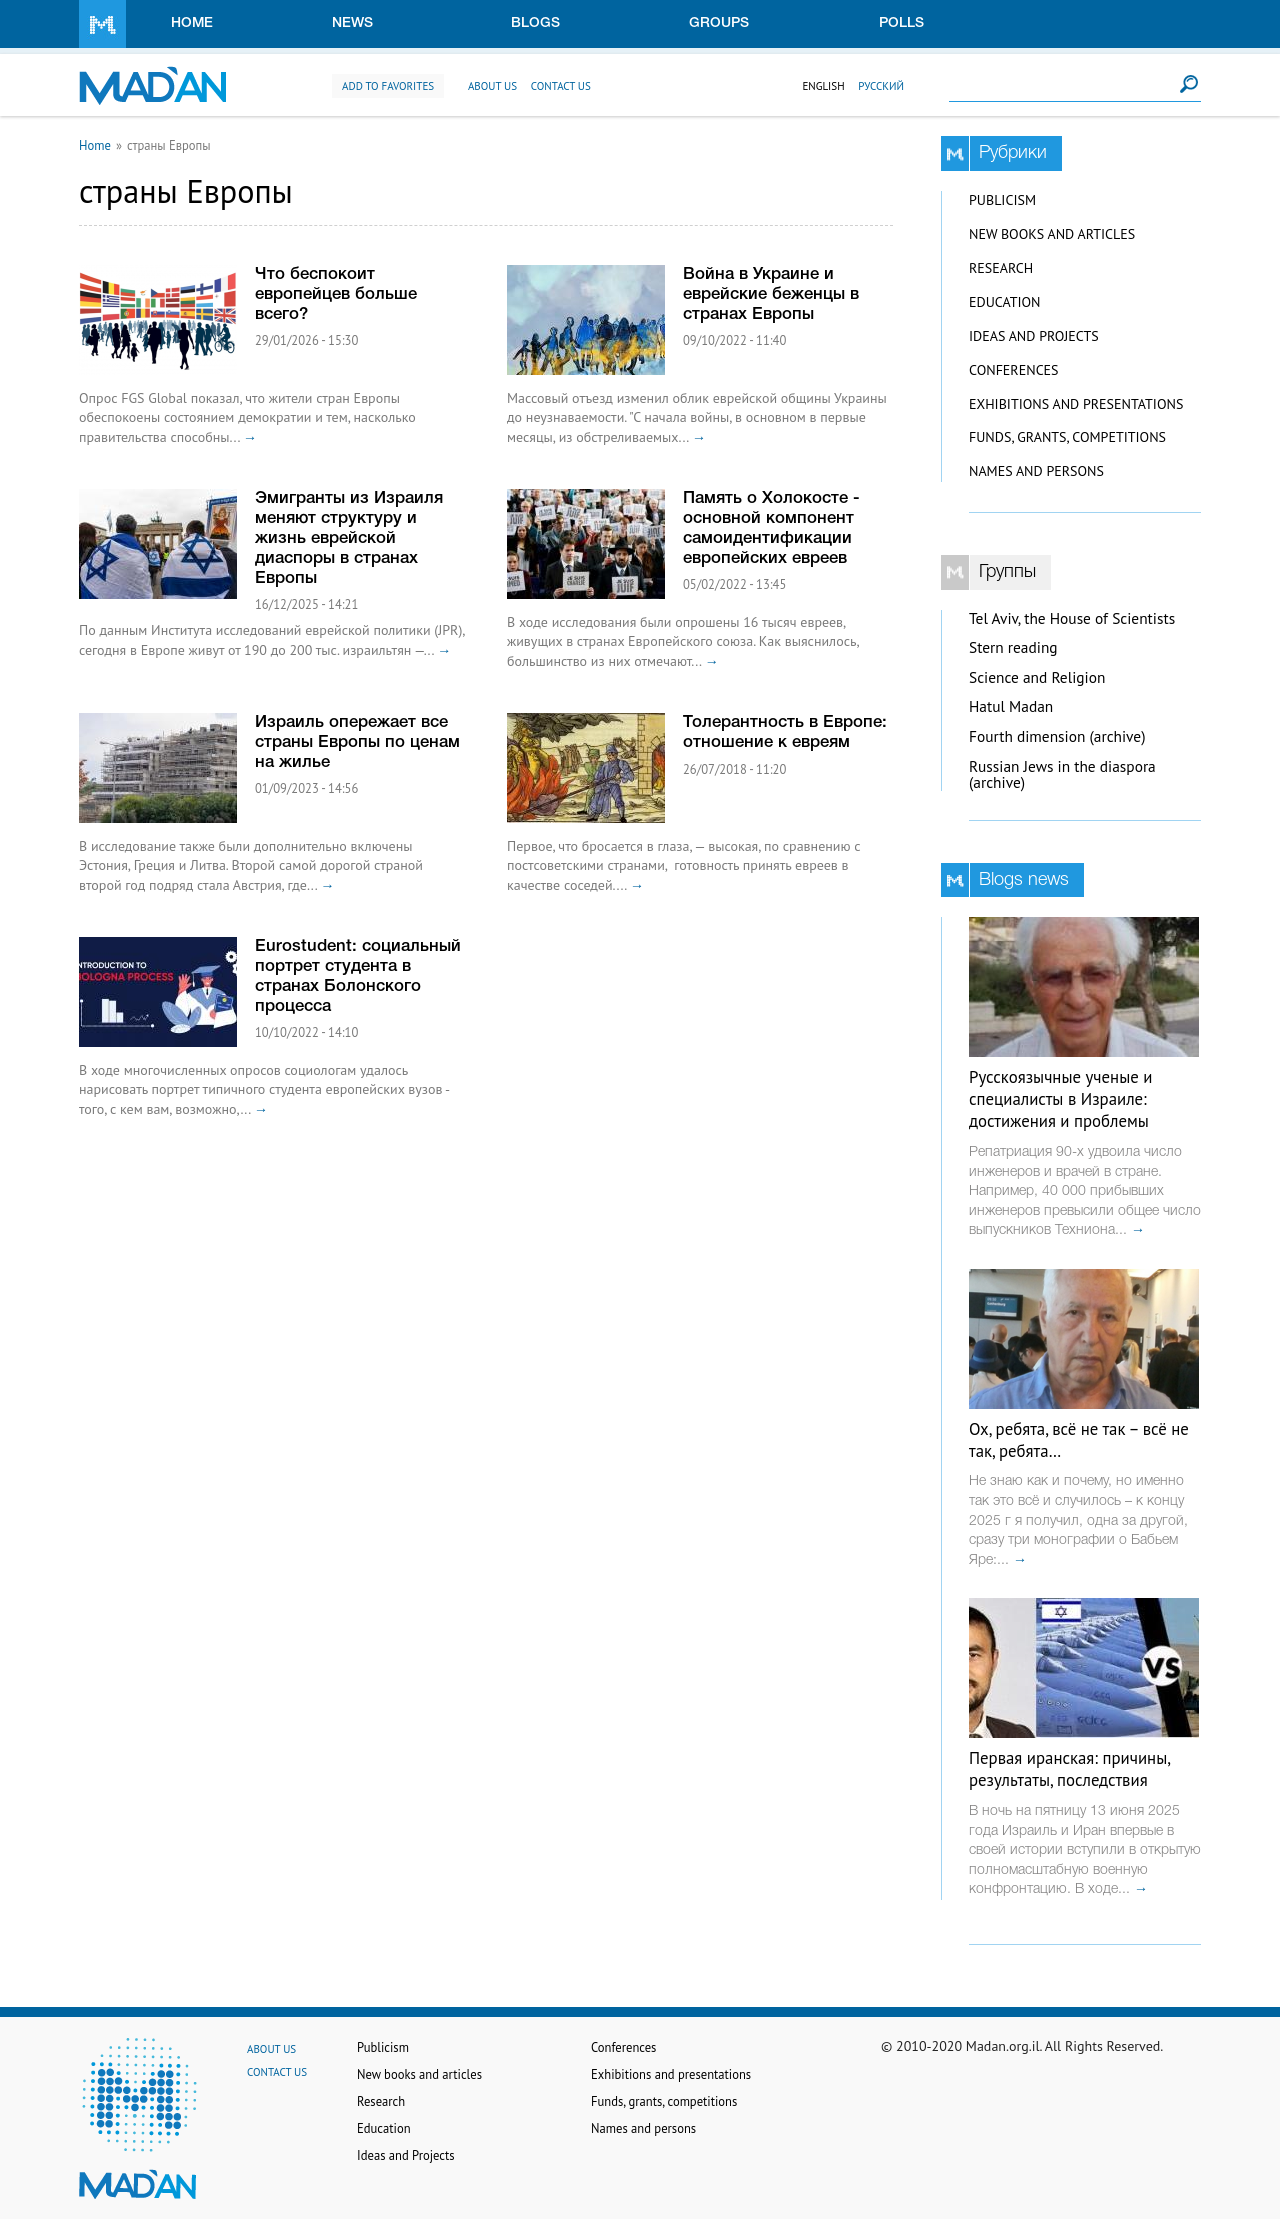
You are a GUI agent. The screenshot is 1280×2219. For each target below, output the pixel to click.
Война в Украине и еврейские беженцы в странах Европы (771, 294)
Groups (719, 23)
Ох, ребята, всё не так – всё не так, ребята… (1079, 1440)
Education (1004, 302)
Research (1001, 268)
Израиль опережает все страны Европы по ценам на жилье (357, 742)
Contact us (561, 86)
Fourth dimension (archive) (1057, 736)
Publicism (1002, 200)
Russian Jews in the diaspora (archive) (1062, 775)
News (352, 23)
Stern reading (1013, 647)
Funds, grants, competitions (1067, 437)
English (823, 86)
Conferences (1014, 370)
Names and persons (1036, 471)
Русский (881, 86)
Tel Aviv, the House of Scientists (1072, 618)
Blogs (535, 23)
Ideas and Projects (1034, 336)
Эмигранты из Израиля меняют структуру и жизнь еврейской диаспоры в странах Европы (349, 538)
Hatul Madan (1011, 706)
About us (492, 86)
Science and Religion (1037, 677)
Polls (901, 23)
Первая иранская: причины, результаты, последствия (1069, 1769)
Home (192, 23)
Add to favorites (388, 86)
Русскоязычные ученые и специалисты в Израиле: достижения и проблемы (1060, 1099)
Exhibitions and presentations (1076, 404)
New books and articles (1052, 234)
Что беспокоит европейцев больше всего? (336, 294)
